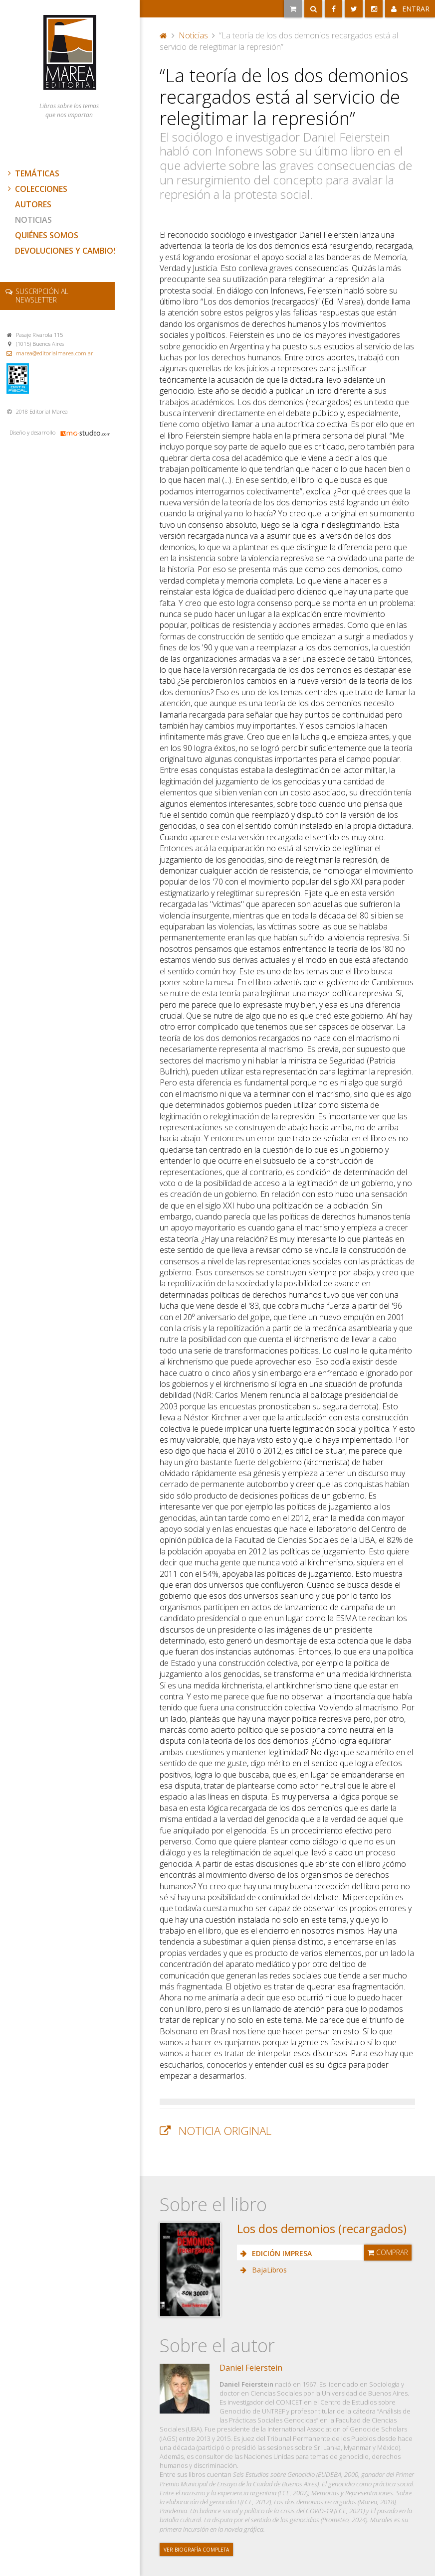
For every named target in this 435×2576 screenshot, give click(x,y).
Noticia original (225, 2130)
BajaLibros (268, 2269)
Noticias (33, 220)
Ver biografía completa (196, 2549)
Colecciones (36, 189)
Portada (164, 35)
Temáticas (32, 173)
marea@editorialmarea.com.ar (54, 353)
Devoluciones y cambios (66, 251)
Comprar (388, 2252)
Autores (33, 204)
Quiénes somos (46, 235)
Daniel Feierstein (250, 2367)
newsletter (41, 295)
